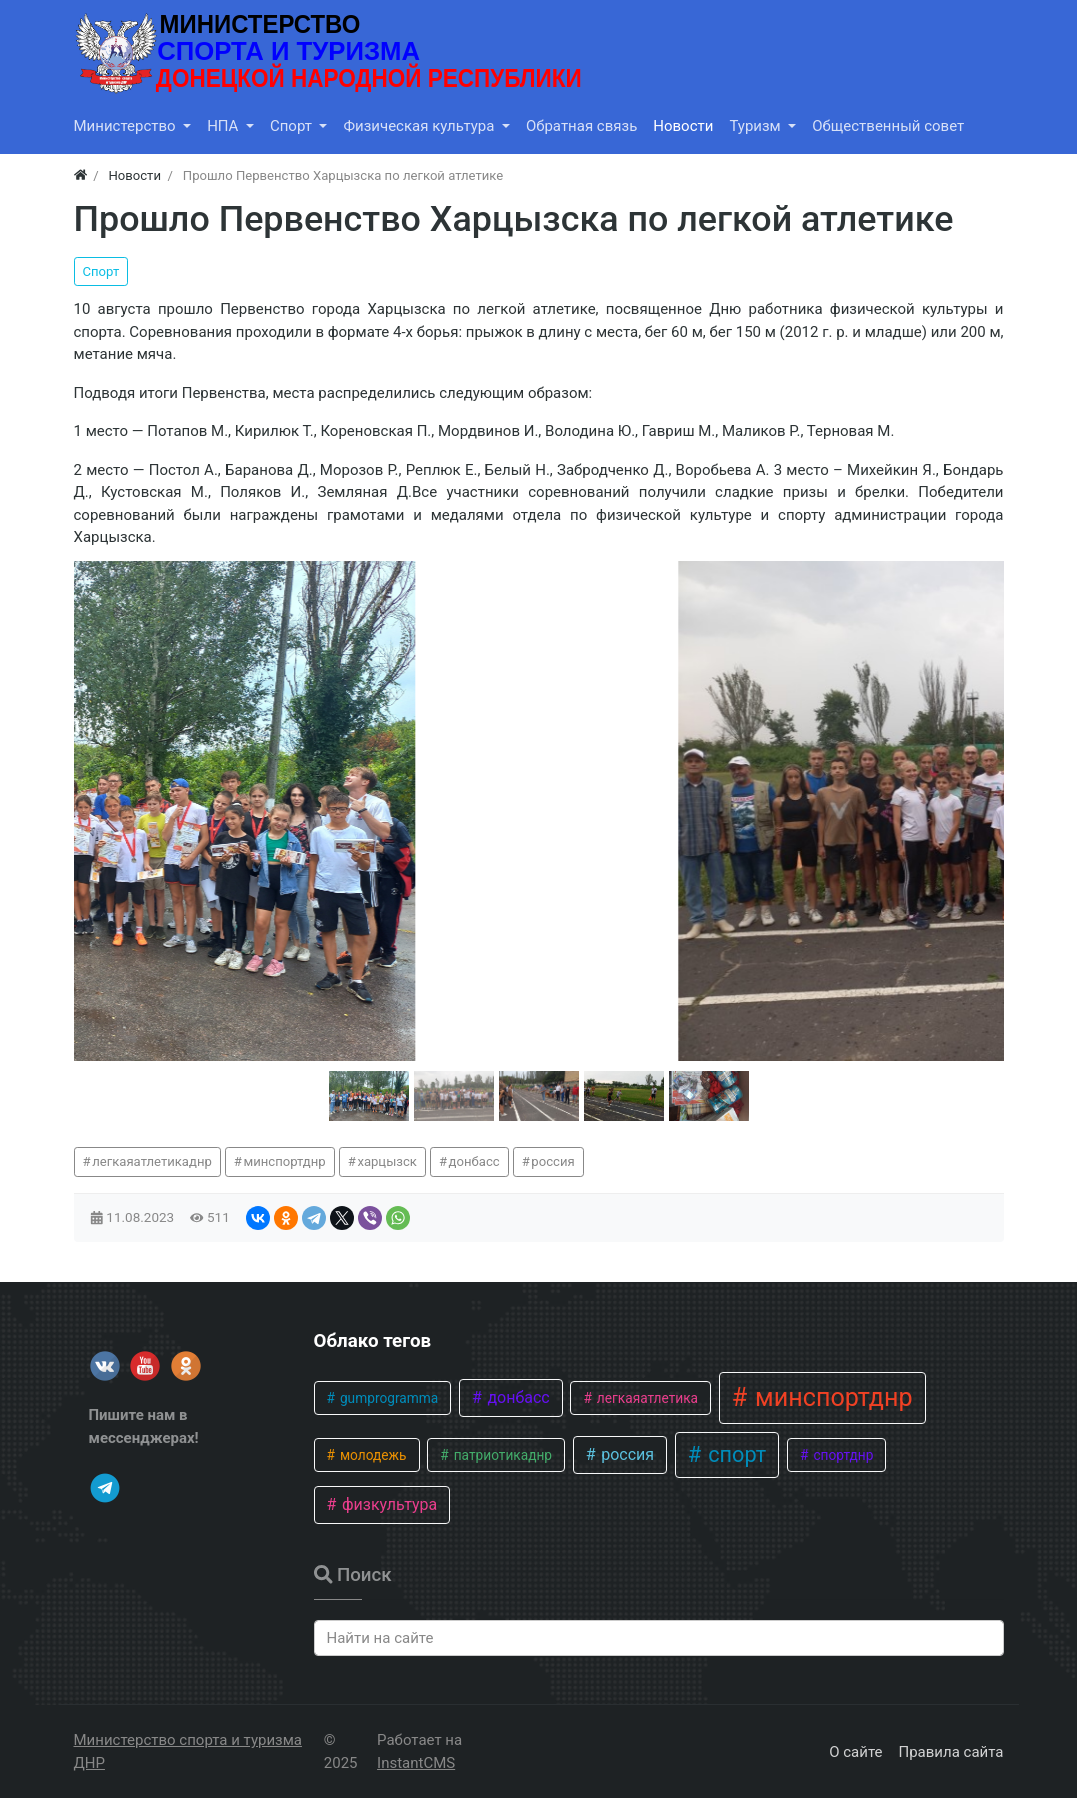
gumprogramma (388, 1398)
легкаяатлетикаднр (152, 1161)
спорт (734, 1454)
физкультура (387, 1504)
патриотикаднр (501, 1455)
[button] (369, 1096)
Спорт (101, 271)
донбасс (474, 1161)
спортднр (841, 1455)
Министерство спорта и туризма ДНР (188, 1751)
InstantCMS (416, 1763)
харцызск (387, 1161)
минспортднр (285, 1161)
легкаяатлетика (645, 1398)
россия (552, 1161)
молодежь (372, 1455)
